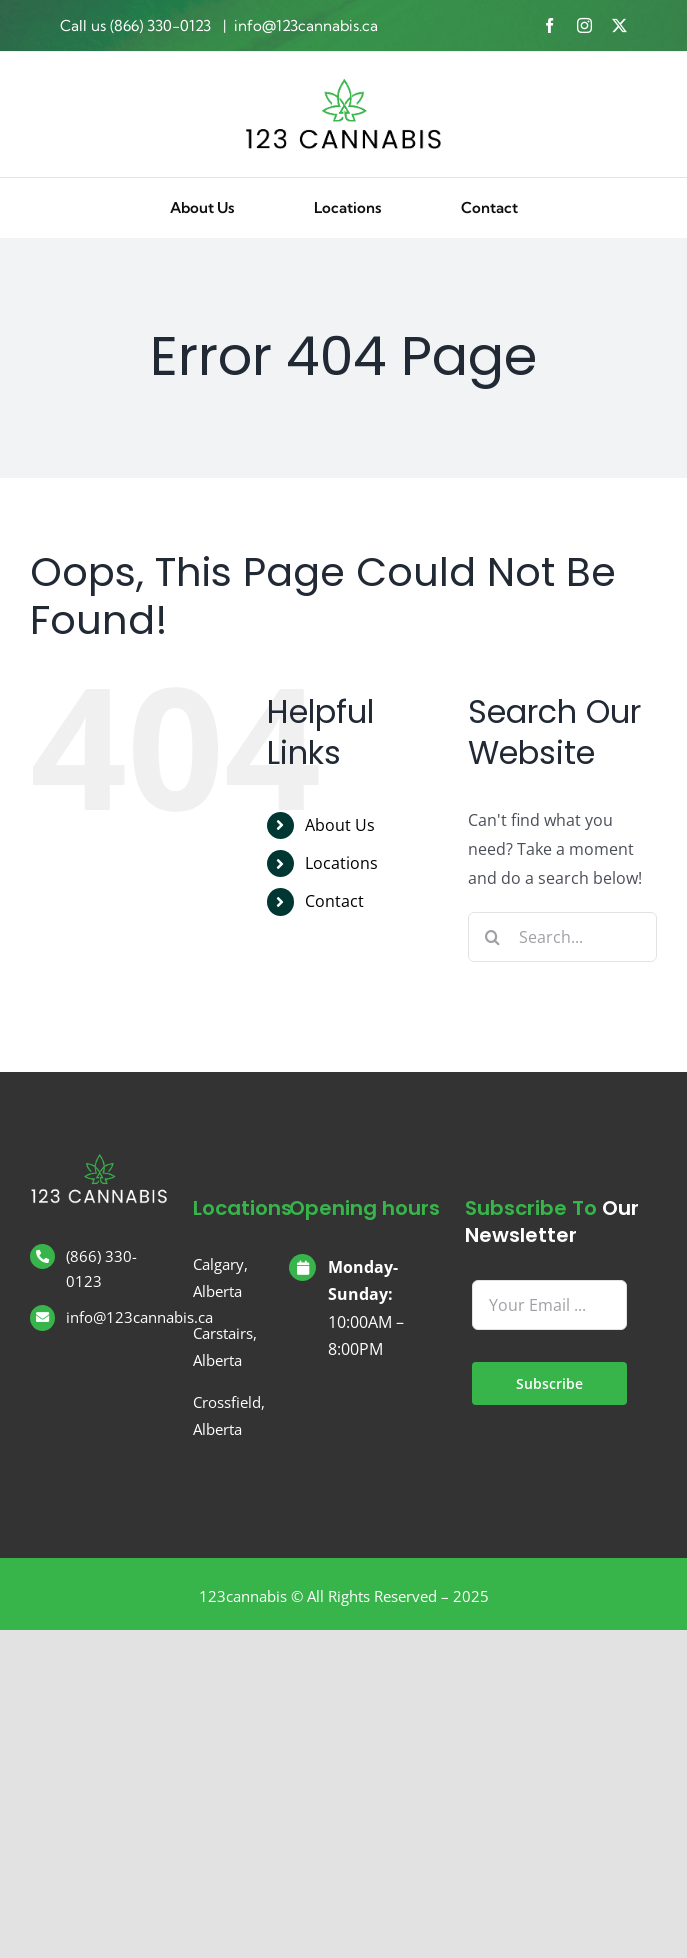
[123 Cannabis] (344, 85)
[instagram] (584, 25)
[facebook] (549, 25)
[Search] (493, 937)
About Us (340, 825)
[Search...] (562, 937)
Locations (341, 863)
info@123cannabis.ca (306, 25)
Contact (334, 901)
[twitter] (619, 25)
